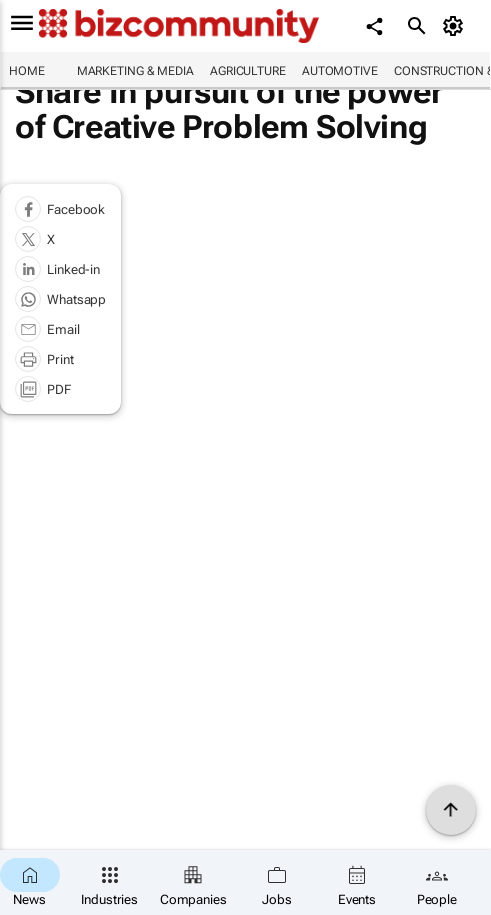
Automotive (340, 71)
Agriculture (248, 71)
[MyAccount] (456, 26)
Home (27, 71)
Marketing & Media (135, 71)
